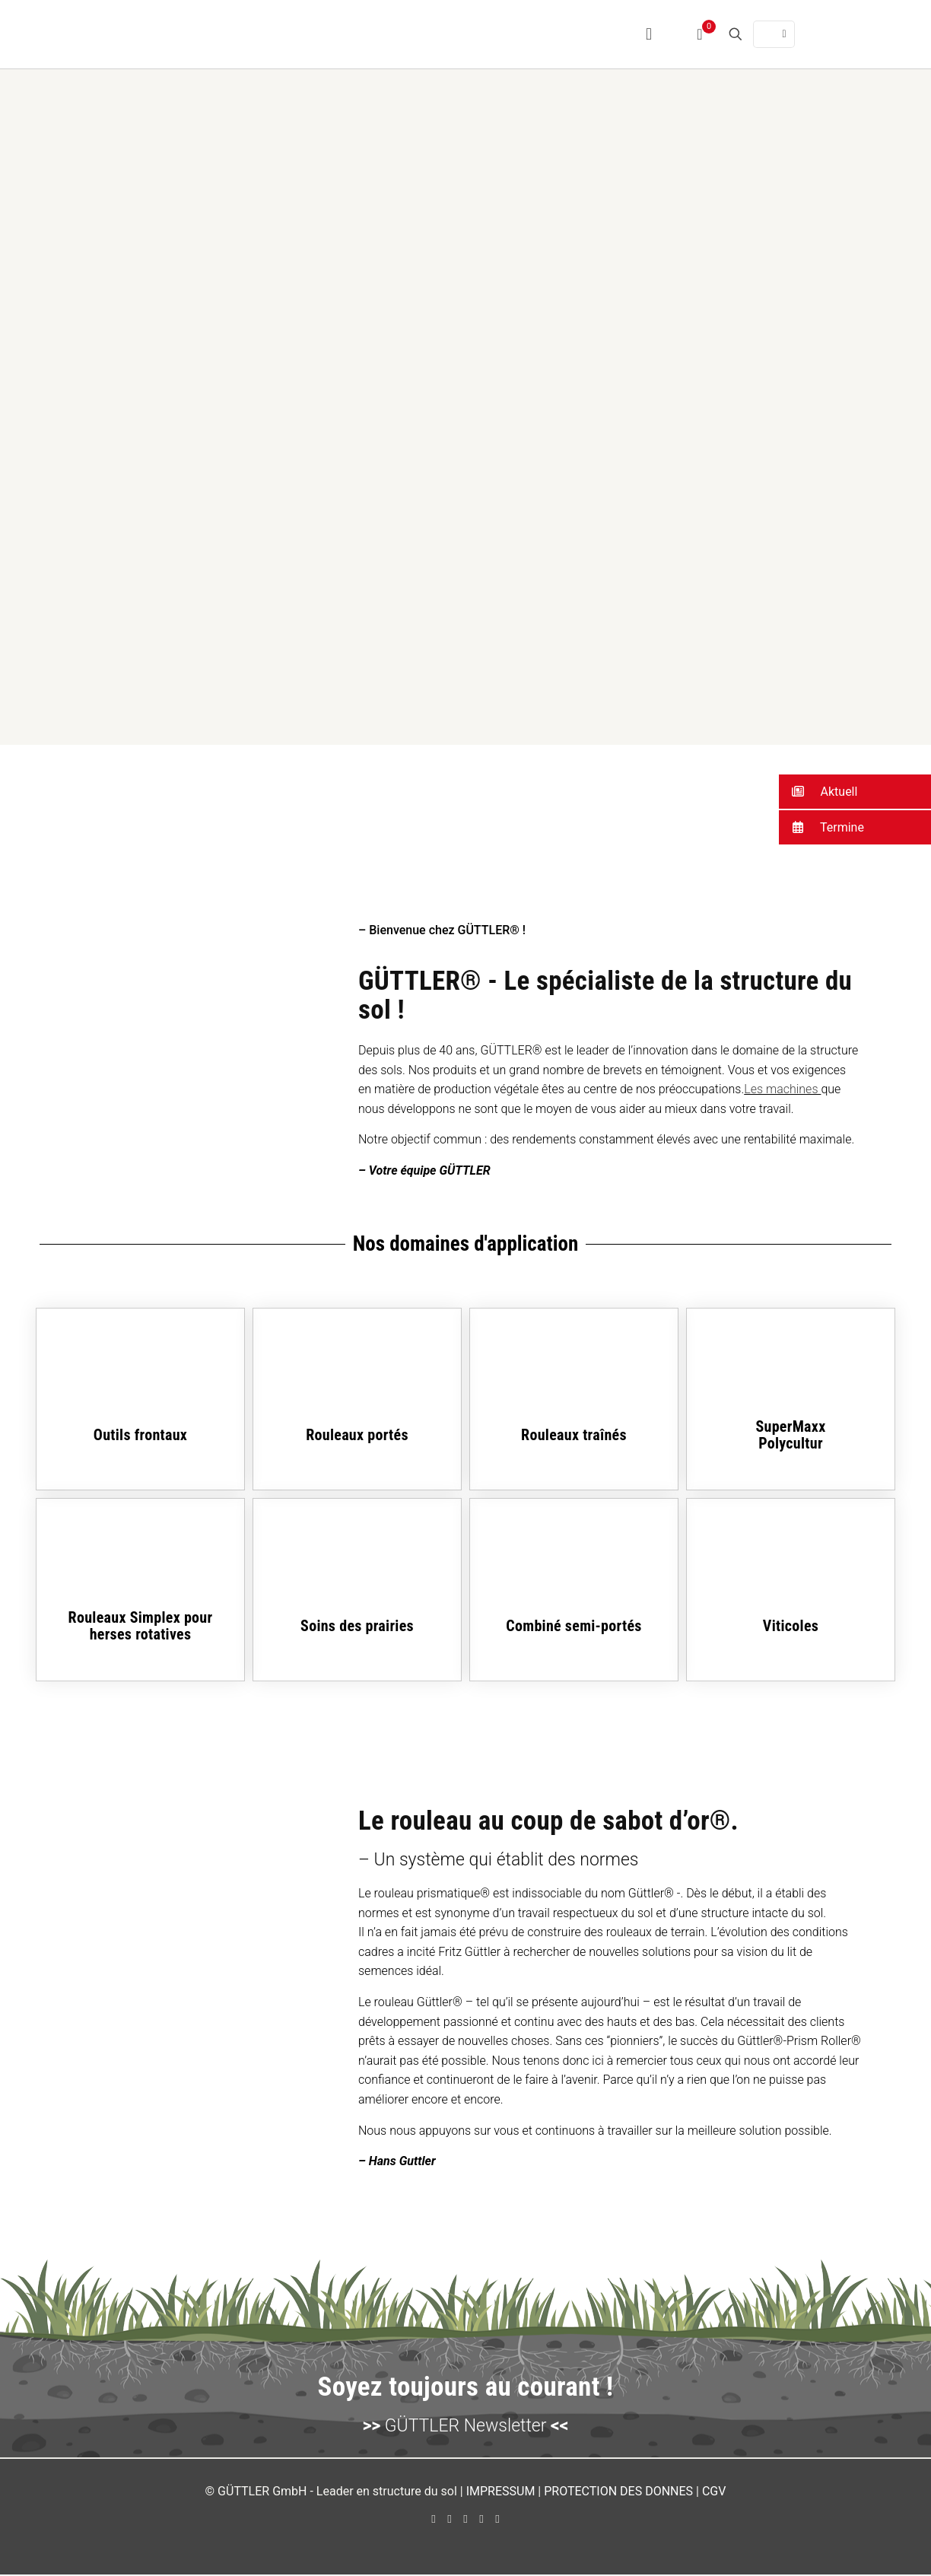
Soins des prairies (357, 1626)
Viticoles (790, 1626)
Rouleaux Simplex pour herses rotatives (140, 1626)
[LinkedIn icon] (466, 2520)
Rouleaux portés (357, 1436)
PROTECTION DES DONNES (618, 2492)
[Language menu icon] (774, 34)
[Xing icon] (498, 2520)
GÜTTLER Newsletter (465, 2427)
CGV (714, 2492)
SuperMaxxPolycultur (790, 1436)
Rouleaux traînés (574, 1436)
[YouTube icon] (450, 2520)
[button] (855, 791)
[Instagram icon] (482, 2520)
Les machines (782, 1090)
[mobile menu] (649, 34)
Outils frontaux (140, 1436)
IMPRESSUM (500, 2492)
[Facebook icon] (434, 2520)
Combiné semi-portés (573, 1626)
